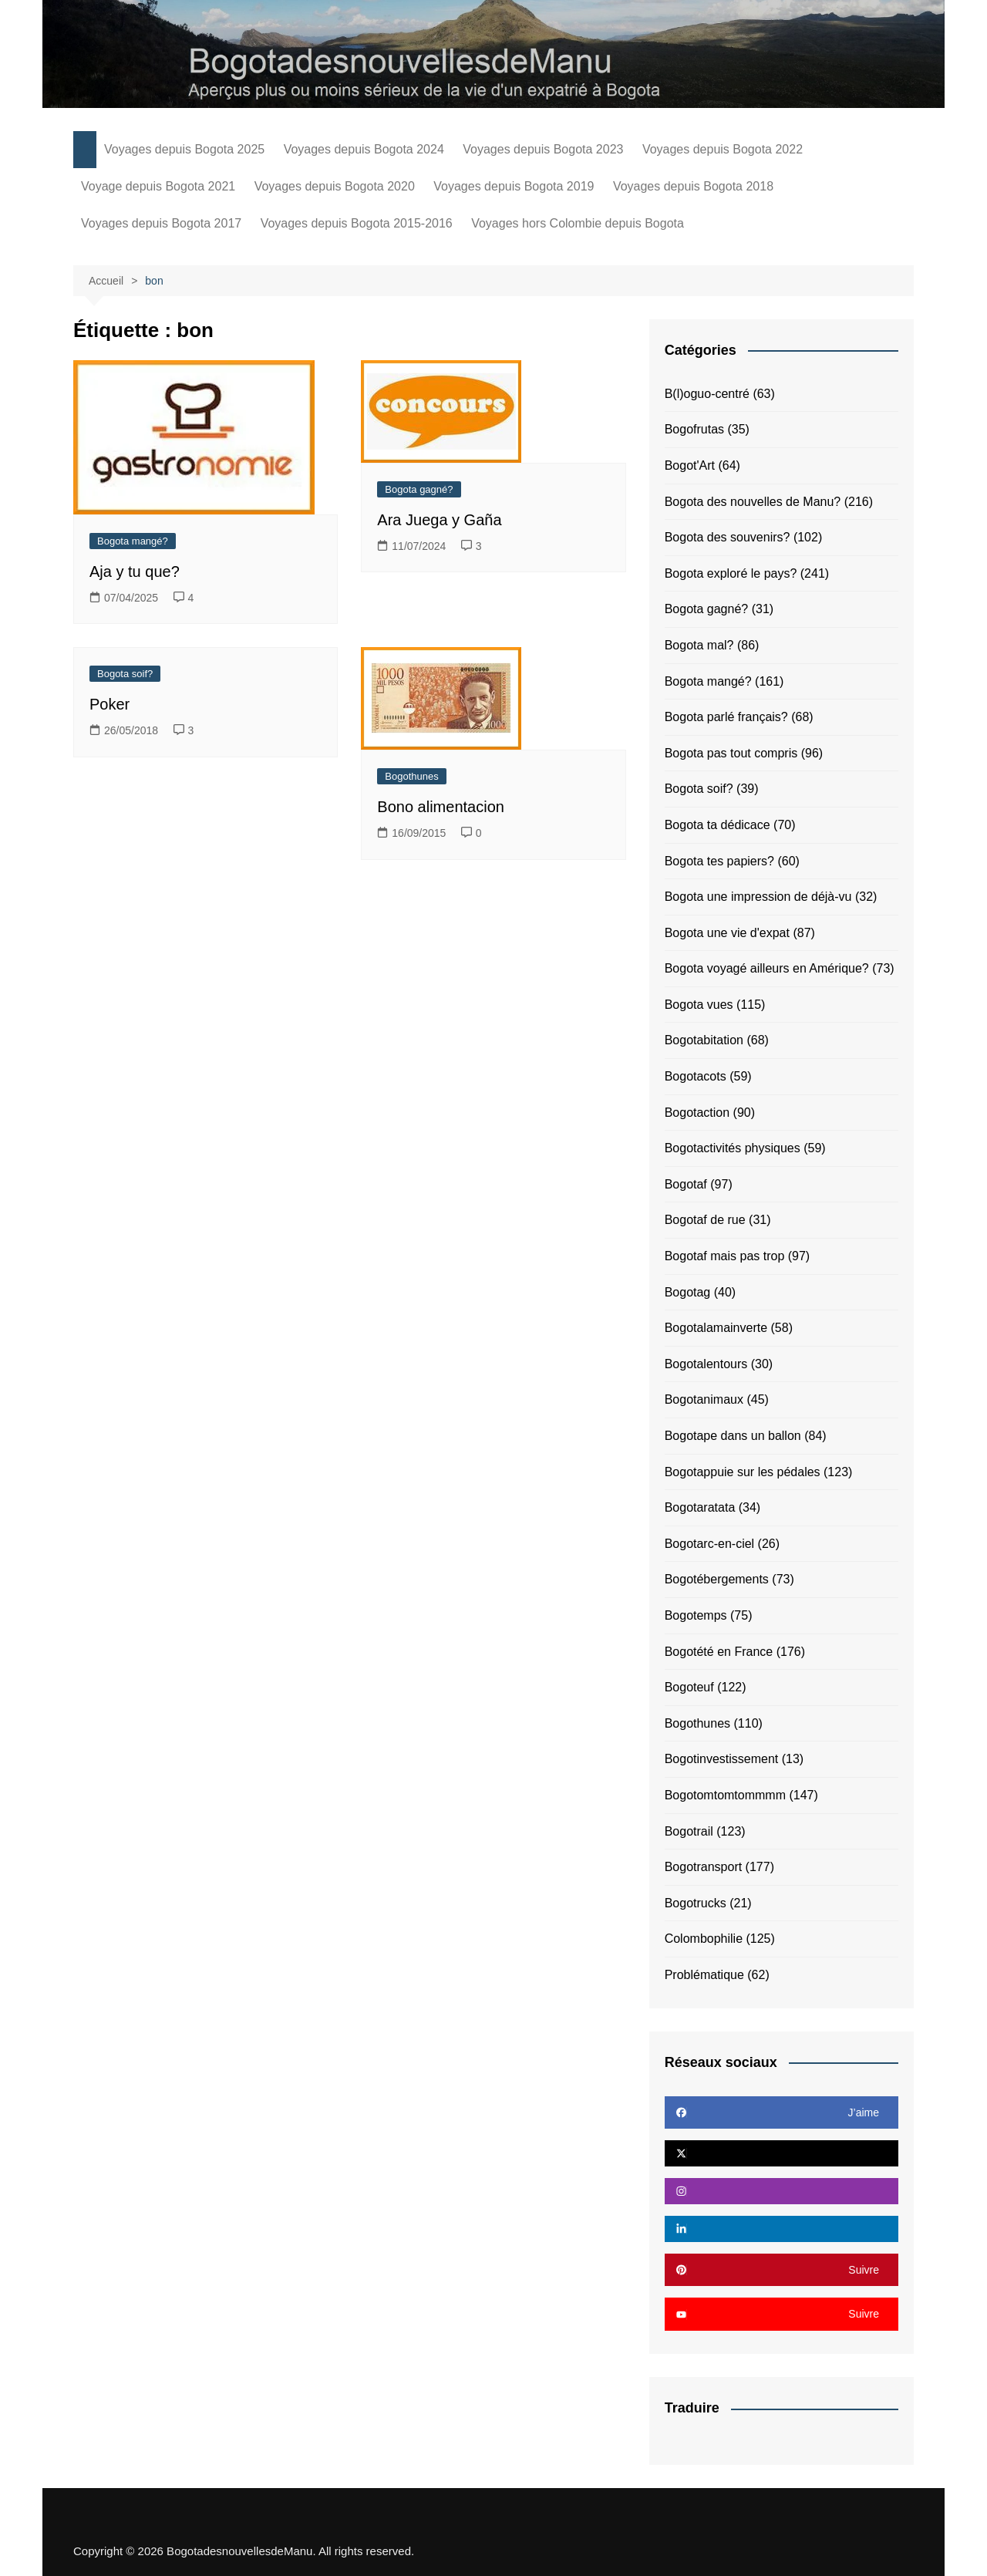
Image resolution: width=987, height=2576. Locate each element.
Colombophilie (704, 1938)
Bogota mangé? (132, 541)
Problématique (704, 1974)
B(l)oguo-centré (707, 393)
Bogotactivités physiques (732, 1148)
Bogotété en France (719, 1651)
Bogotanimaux (704, 1399)
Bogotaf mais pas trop (725, 1256)
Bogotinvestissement (722, 1758)
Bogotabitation (704, 1040)
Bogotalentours (706, 1364)
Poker (109, 704)
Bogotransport (704, 1866)
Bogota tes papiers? (719, 861)
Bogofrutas (694, 429)
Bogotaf (686, 1184)
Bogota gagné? (419, 489)
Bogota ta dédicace (717, 824)
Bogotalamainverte (716, 1327)
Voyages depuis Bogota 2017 (161, 223)
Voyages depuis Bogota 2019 (513, 186)
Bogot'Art (690, 465)
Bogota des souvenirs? (727, 537)
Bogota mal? (699, 645)
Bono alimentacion (440, 806)
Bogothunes (411, 776)
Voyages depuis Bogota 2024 (364, 149)
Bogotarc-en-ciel (710, 1543)
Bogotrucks (695, 1903)
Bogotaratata (700, 1507)
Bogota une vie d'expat (727, 932)
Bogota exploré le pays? (731, 573)
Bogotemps (696, 1615)
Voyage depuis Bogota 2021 (158, 186)
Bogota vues (699, 1004)
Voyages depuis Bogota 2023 (543, 149)
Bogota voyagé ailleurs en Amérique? (767, 968)
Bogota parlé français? (726, 716)
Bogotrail (689, 1831)
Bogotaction (697, 1112)
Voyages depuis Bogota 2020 (334, 186)
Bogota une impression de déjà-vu (758, 896)
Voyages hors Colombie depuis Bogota (577, 223)
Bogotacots (695, 1076)
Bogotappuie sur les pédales (742, 1472)
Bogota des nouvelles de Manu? (753, 501)
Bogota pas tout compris (731, 753)
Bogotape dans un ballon (733, 1435)
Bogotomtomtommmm (725, 1795)
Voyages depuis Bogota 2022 (722, 149)
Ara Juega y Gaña (439, 519)
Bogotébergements (717, 1579)
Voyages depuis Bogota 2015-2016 (357, 223)
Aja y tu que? (134, 571)
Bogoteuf (689, 1687)
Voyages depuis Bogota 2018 (693, 186)
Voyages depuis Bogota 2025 (184, 149)
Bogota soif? (125, 673)
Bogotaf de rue (705, 1219)
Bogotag (688, 1292)
